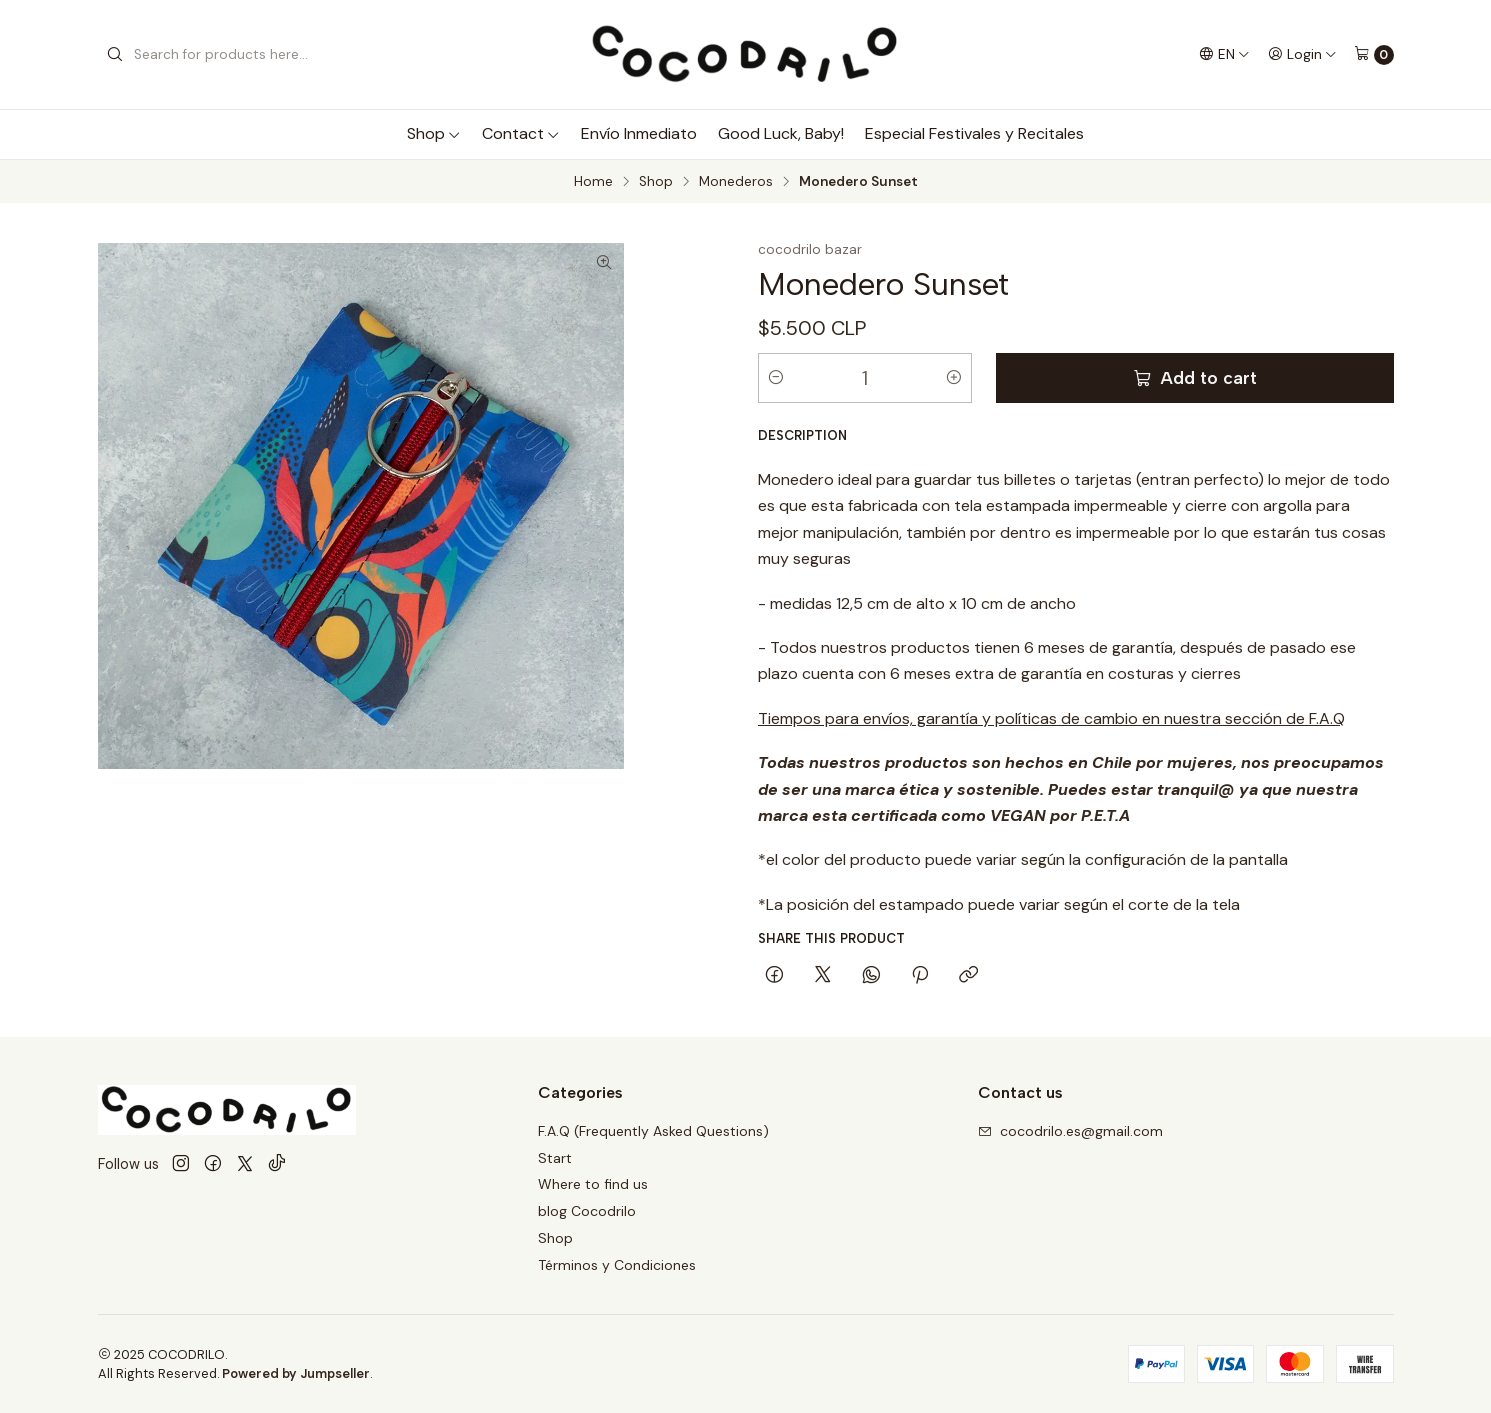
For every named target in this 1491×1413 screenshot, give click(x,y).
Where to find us (593, 1184)
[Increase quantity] (954, 378)
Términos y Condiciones (617, 1265)
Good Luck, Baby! (781, 133)
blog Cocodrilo (587, 1211)
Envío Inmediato (639, 133)
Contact (521, 133)
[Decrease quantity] (776, 378)
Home (593, 182)
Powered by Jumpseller (296, 1373)
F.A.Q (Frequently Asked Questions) (653, 1131)
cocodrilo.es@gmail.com (1070, 1131)
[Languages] (1224, 54)
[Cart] (1374, 55)
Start (555, 1158)
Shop (434, 133)
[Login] (1302, 54)
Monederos (736, 182)
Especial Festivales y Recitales (974, 133)
